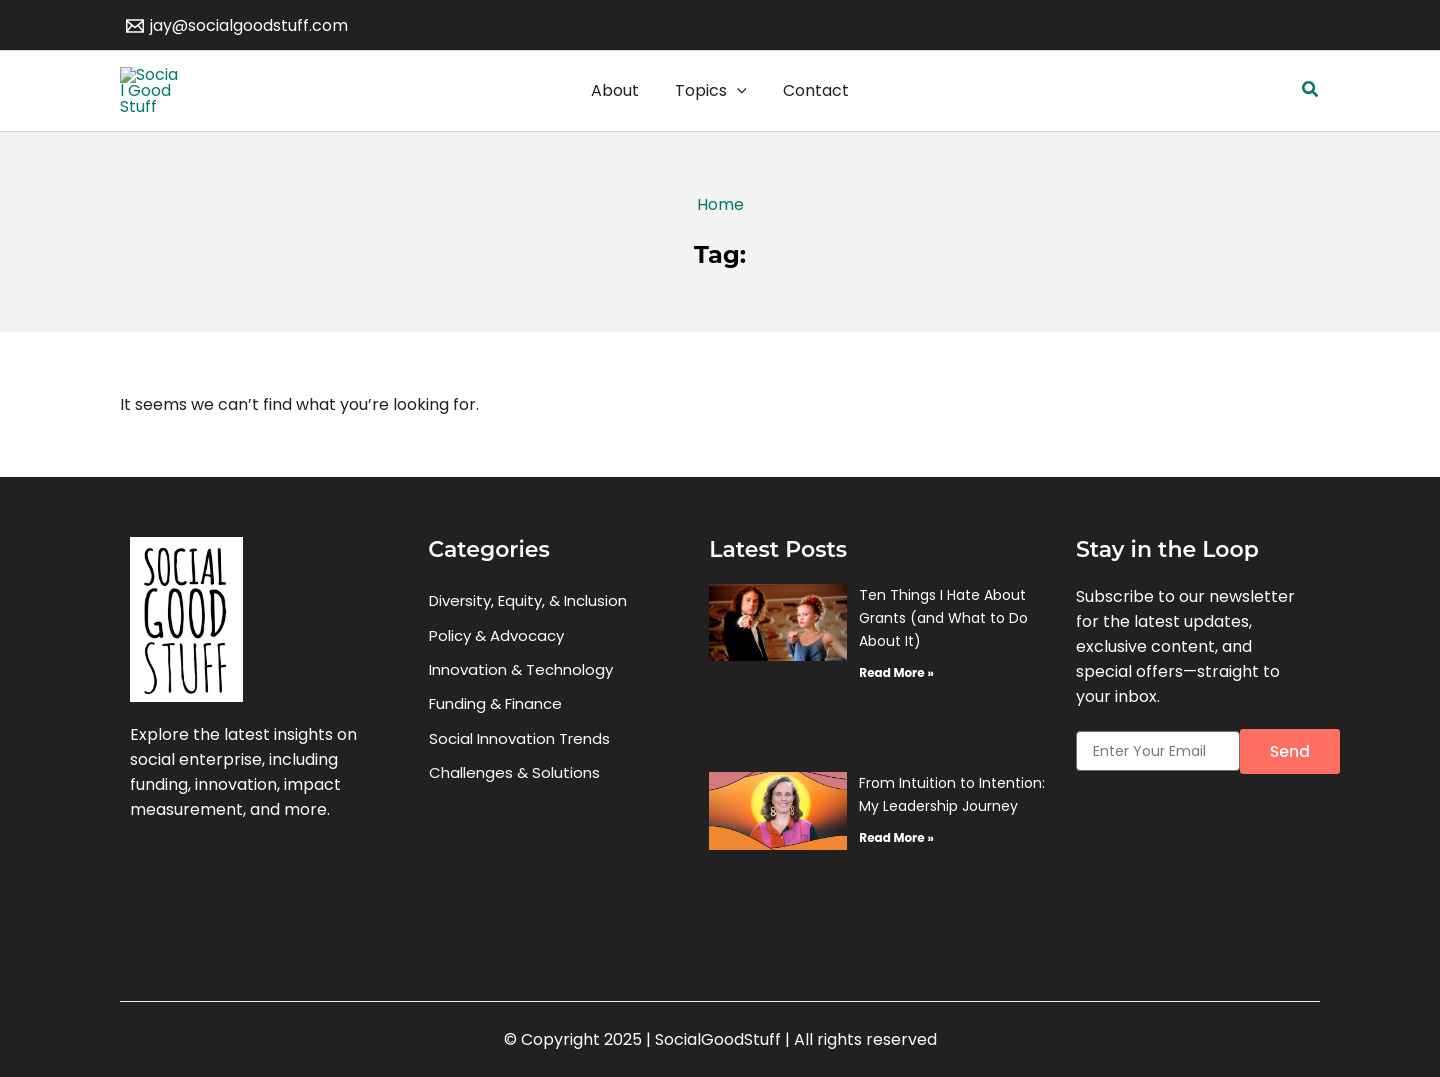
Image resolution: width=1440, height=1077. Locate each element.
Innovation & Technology (521, 707)
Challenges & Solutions (514, 812)
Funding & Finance (495, 742)
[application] (737, 109)
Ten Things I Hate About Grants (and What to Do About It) (943, 654)
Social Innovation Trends (519, 777)
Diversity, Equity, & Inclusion (528, 637)
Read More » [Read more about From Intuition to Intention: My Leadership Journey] (896, 874)
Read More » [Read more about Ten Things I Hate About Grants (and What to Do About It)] (896, 708)
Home (720, 241)
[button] (1311, 109)
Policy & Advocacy (496, 672)
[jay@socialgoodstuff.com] (237, 26)
